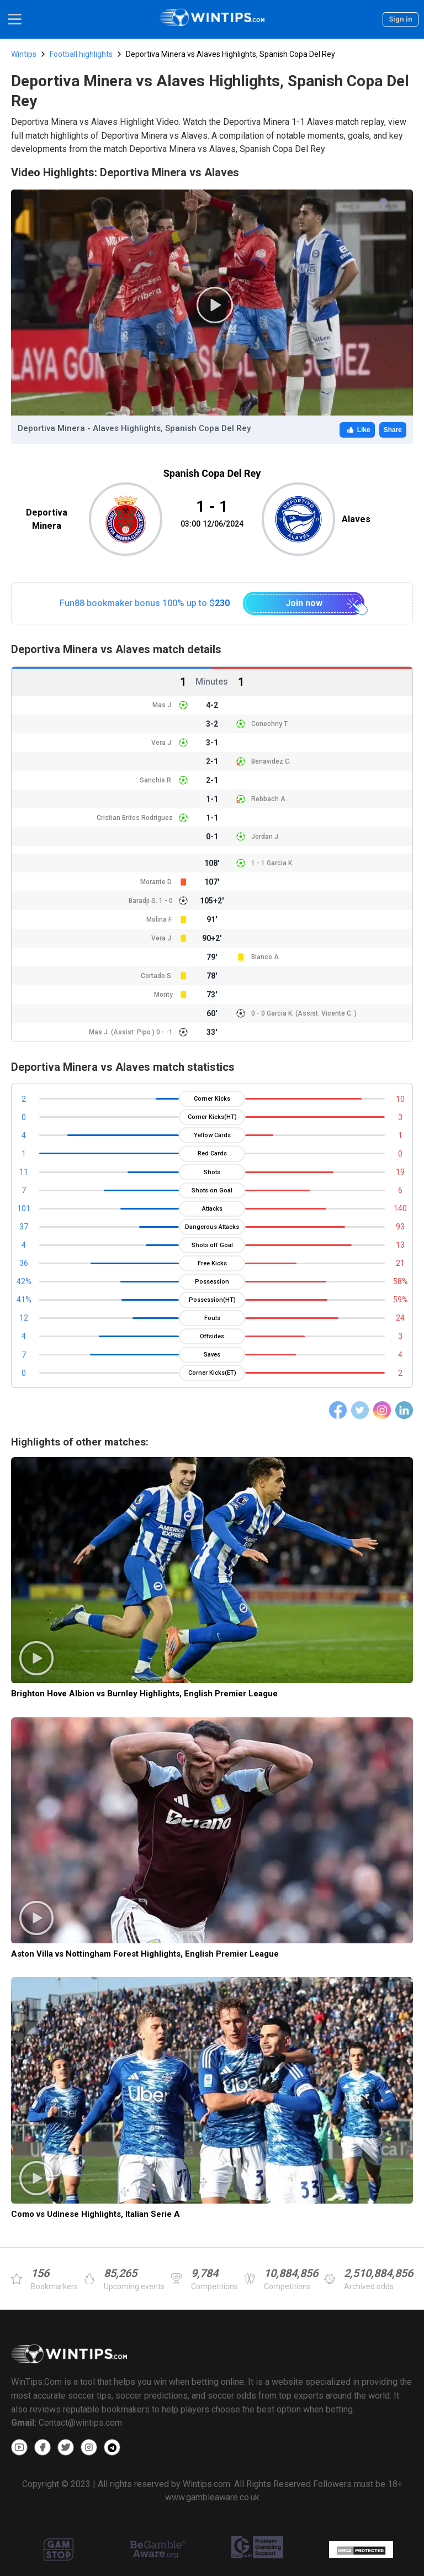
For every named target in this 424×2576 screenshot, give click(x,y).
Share (393, 430)
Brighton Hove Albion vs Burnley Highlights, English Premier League (144, 1694)
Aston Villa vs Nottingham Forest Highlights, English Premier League (145, 1954)
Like (357, 430)
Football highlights (81, 54)
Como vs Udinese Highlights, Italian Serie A (95, 2214)
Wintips (23, 54)
